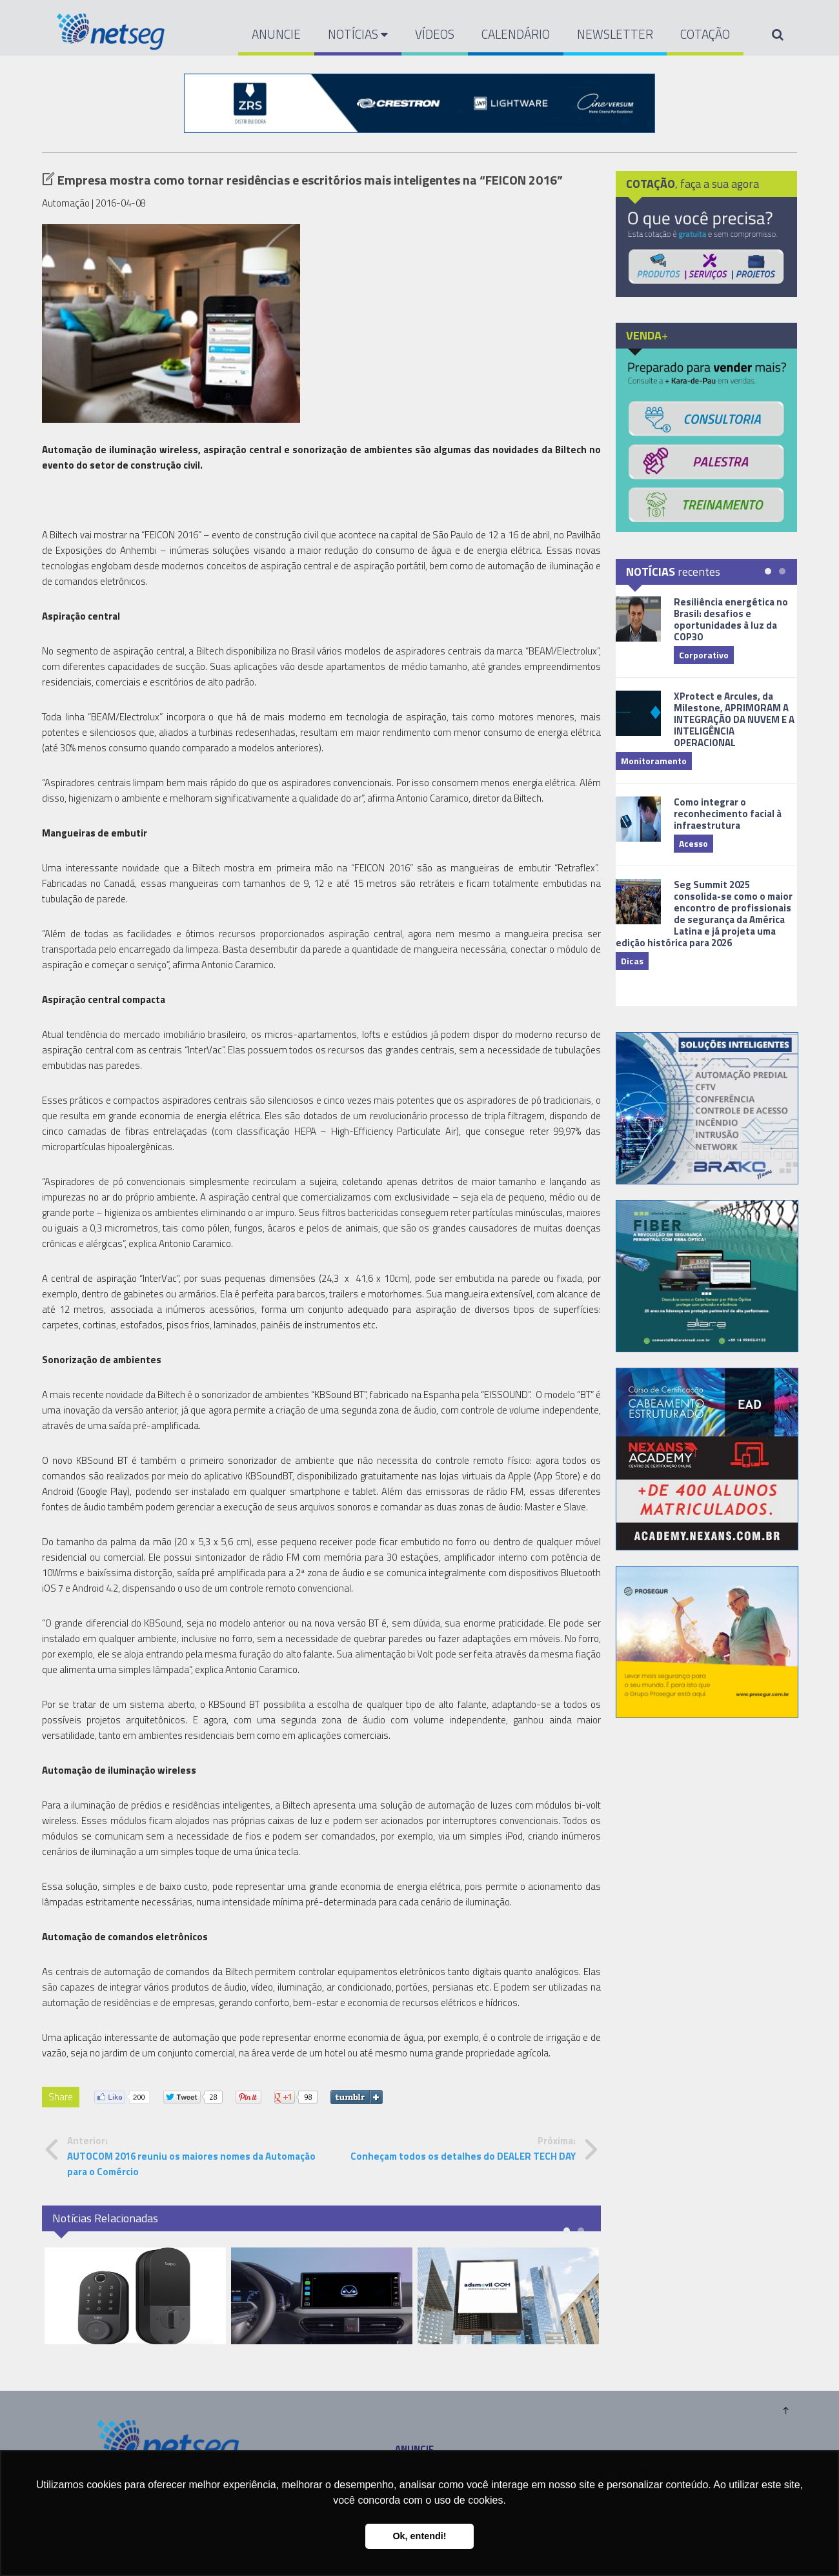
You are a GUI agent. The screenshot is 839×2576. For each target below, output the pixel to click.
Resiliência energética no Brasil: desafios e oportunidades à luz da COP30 (731, 619)
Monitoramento (654, 760)
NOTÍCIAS (358, 34)
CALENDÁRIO (515, 34)
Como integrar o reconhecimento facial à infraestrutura (728, 814)
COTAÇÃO (705, 34)
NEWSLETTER (615, 34)
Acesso (693, 843)
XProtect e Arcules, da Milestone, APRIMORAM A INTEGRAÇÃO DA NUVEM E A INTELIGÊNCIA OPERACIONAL (734, 719)
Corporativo (704, 655)
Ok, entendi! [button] (419, 2536)
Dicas (632, 961)
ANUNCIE (276, 34)
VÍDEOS (434, 34)
